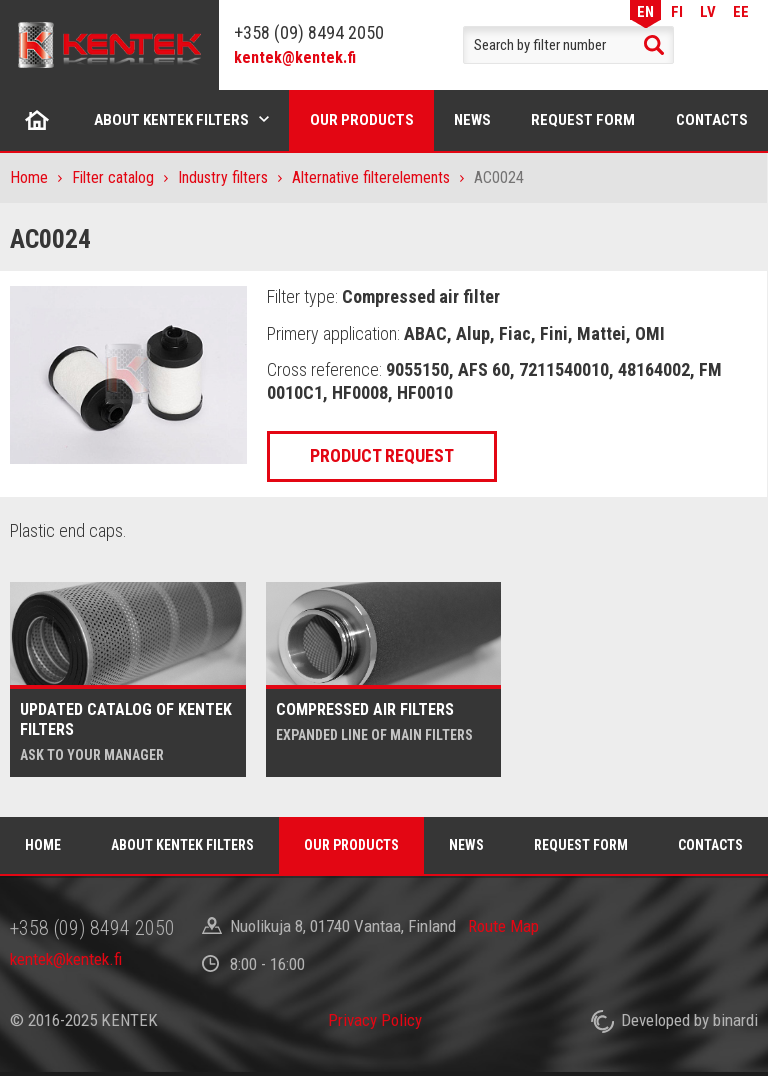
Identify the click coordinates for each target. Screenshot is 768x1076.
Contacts (710, 845)
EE (741, 11)
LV (708, 11)
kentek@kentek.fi (295, 57)
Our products (362, 120)
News (472, 120)
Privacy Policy (375, 1020)
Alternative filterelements (371, 177)
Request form (583, 120)
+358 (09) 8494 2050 (309, 32)
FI (677, 11)
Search (654, 45)
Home (37, 120)
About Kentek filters (171, 120)
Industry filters (223, 177)
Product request (382, 455)
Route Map (503, 926)
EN (645, 11)
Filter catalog (113, 177)
